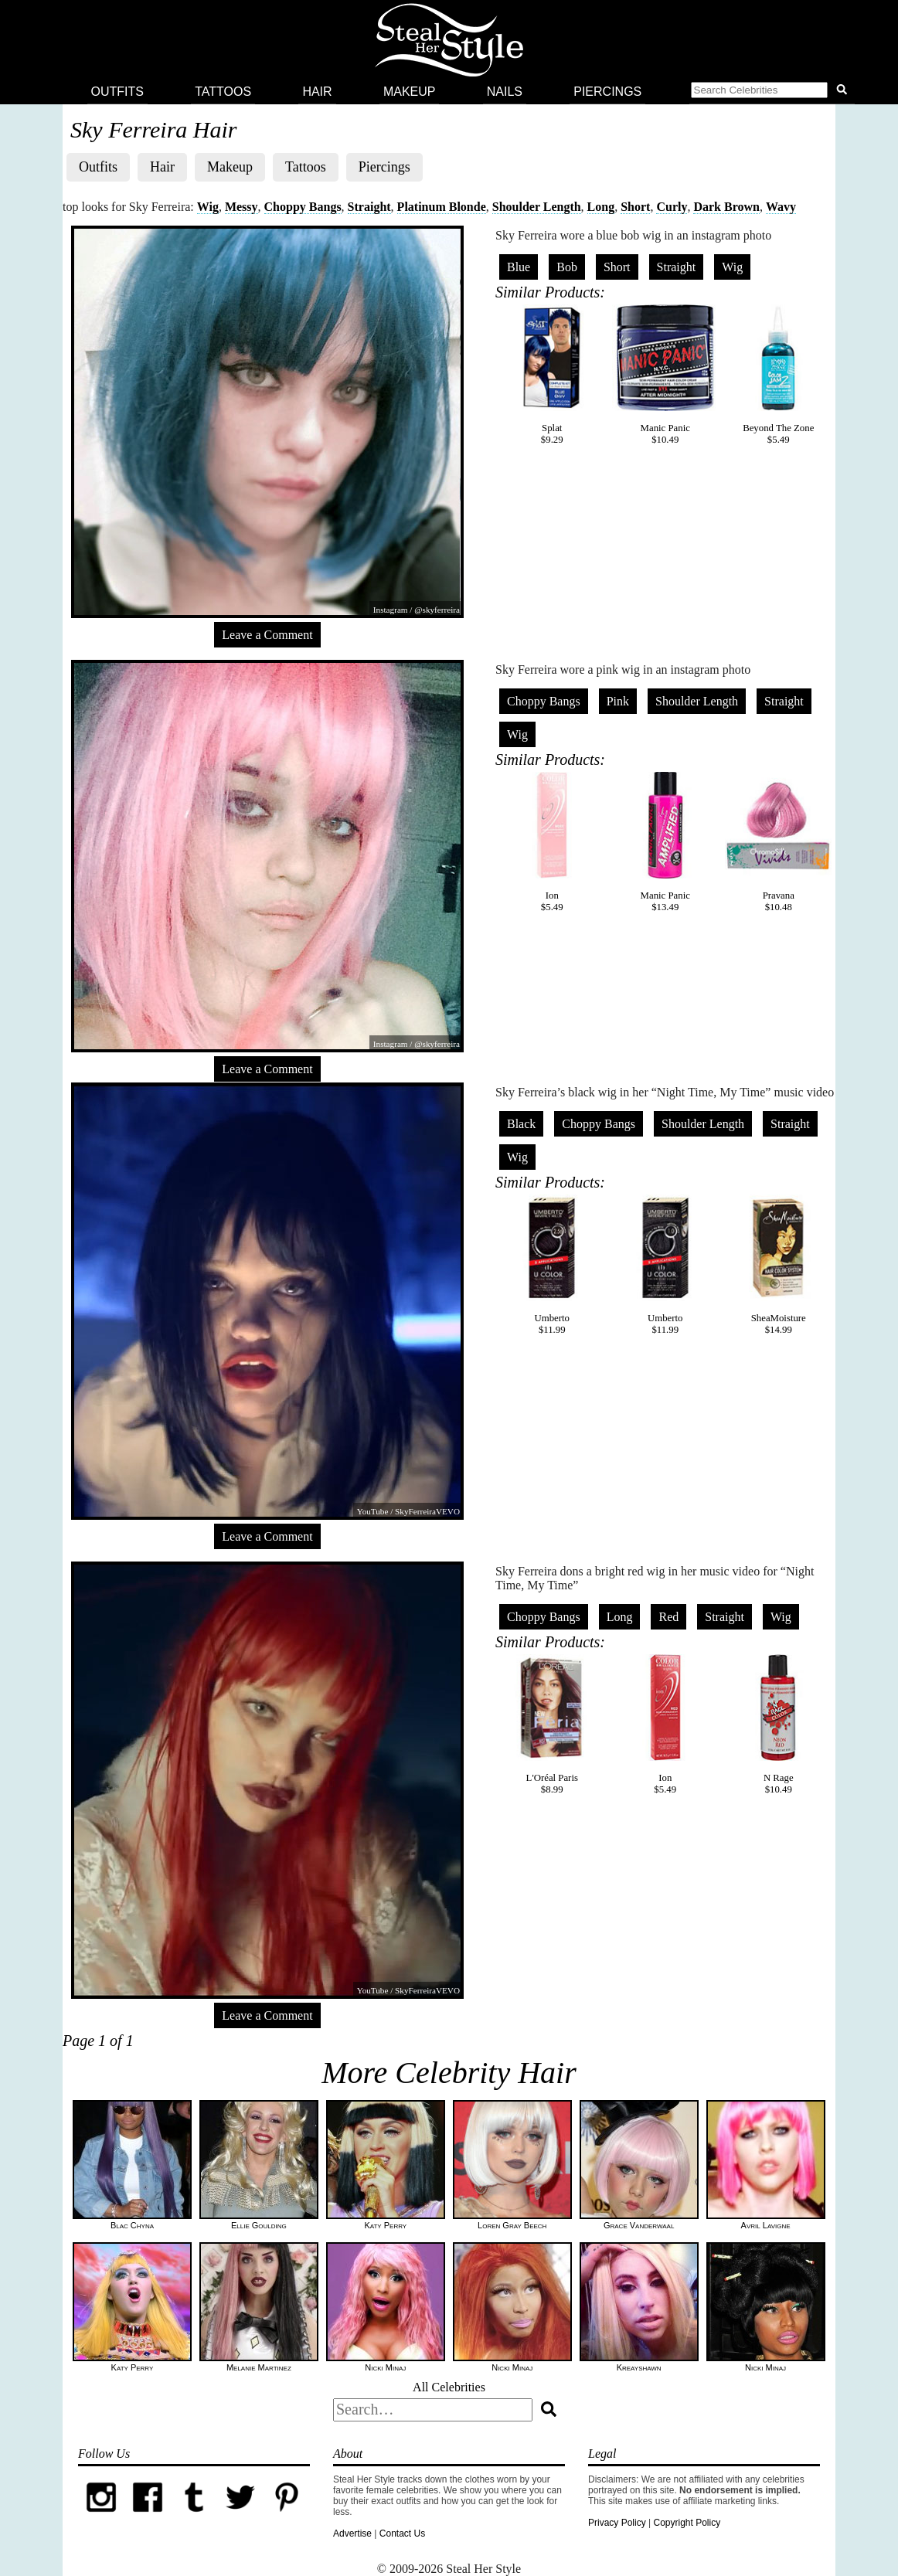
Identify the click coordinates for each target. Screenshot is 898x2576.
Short (635, 206)
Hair (317, 91)
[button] (772, 92)
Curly (671, 206)
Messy (241, 206)
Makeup (409, 91)
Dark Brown (726, 206)
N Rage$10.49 (778, 1724)
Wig (208, 206)
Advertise (352, 2533)
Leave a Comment (267, 634)
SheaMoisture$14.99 (778, 1265)
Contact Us (402, 2533)
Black (521, 1123)
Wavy (781, 206)
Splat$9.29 (551, 374)
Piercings (607, 91)
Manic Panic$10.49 (665, 374)
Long (601, 206)
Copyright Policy (686, 2522)
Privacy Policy (617, 2522)
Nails (504, 91)
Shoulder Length (536, 206)
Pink (618, 701)
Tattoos (223, 91)
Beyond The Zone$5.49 (778, 374)
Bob (566, 267)
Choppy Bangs (303, 206)
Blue (518, 267)
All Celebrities (449, 2387)
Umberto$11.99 (551, 1265)
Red (668, 1616)
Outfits (117, 91)
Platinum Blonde (441, 206)
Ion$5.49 (551, 842)
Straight (369, 206)
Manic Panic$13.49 (665, 842)
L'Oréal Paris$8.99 (551, 1724)
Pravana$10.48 (778, 842)
